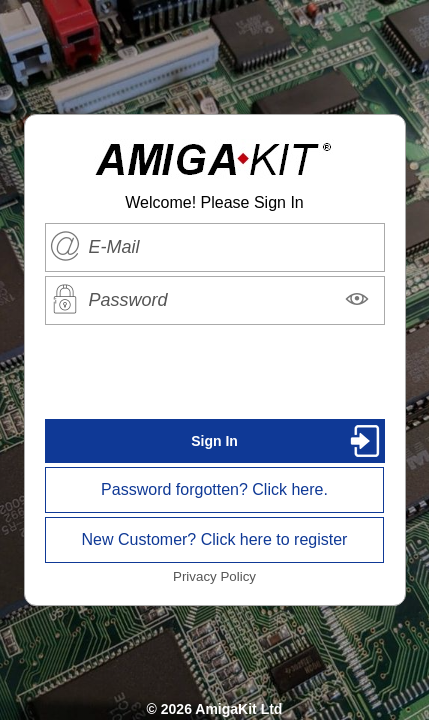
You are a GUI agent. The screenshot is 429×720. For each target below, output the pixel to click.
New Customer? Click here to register (215, 539)
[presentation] (215, 372)
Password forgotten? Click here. (214, 489)
